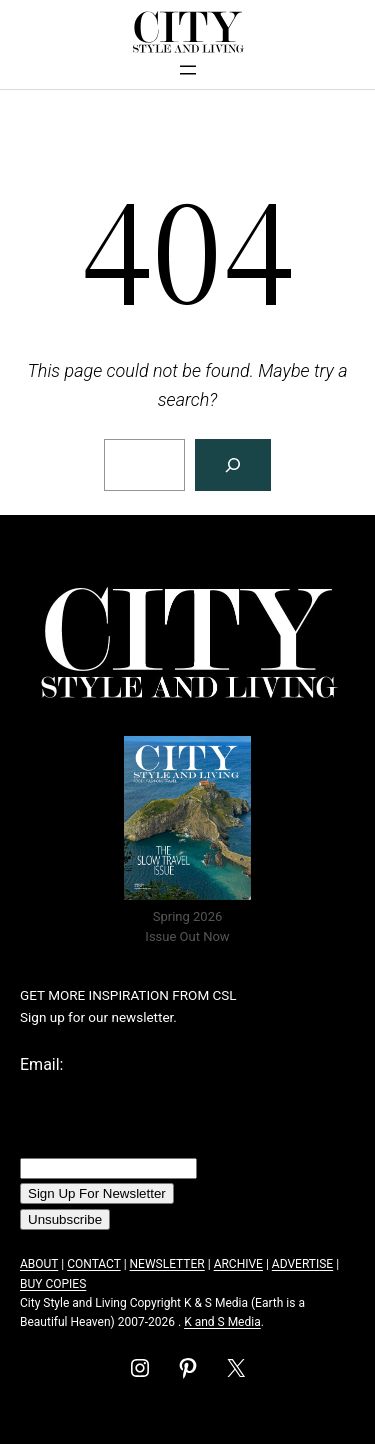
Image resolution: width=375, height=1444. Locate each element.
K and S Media (222, 1322)
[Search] (233, 465)
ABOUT (39, 1264)
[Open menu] (188, 70)
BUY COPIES (53, 1284)
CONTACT (93, 1264)
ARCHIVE (238, 1264)
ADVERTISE (302, 1264)
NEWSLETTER (167, 1264)
